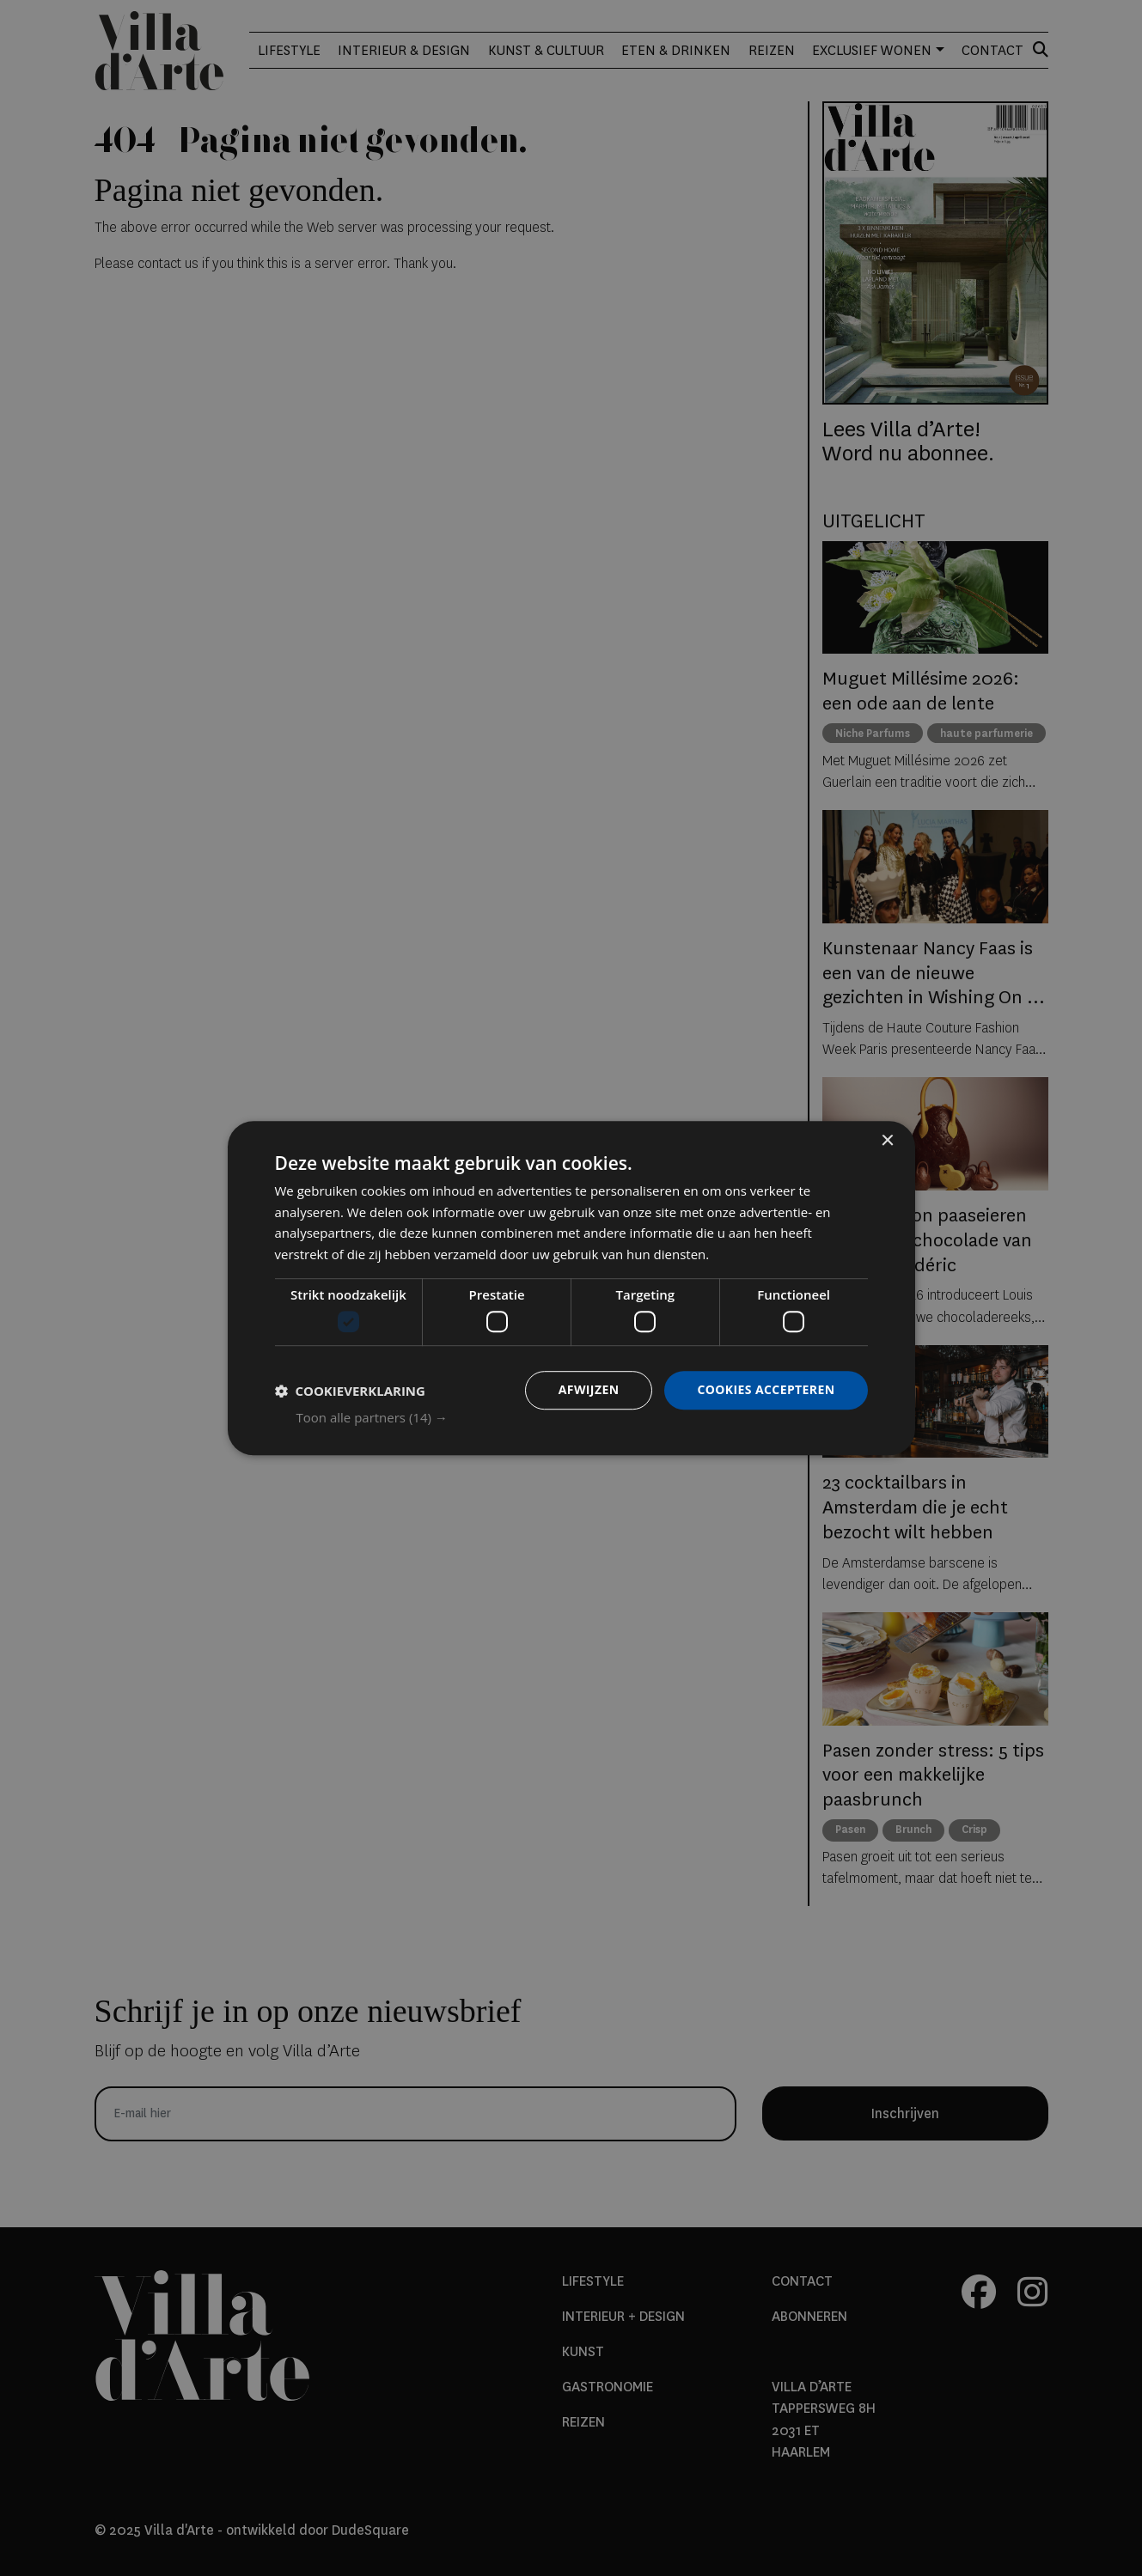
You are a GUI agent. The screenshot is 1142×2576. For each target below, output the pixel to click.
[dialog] (571, 1288)
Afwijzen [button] (589, 1390)
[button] (582, 1417)
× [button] (887, 1141)
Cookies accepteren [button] (765, 1390)
